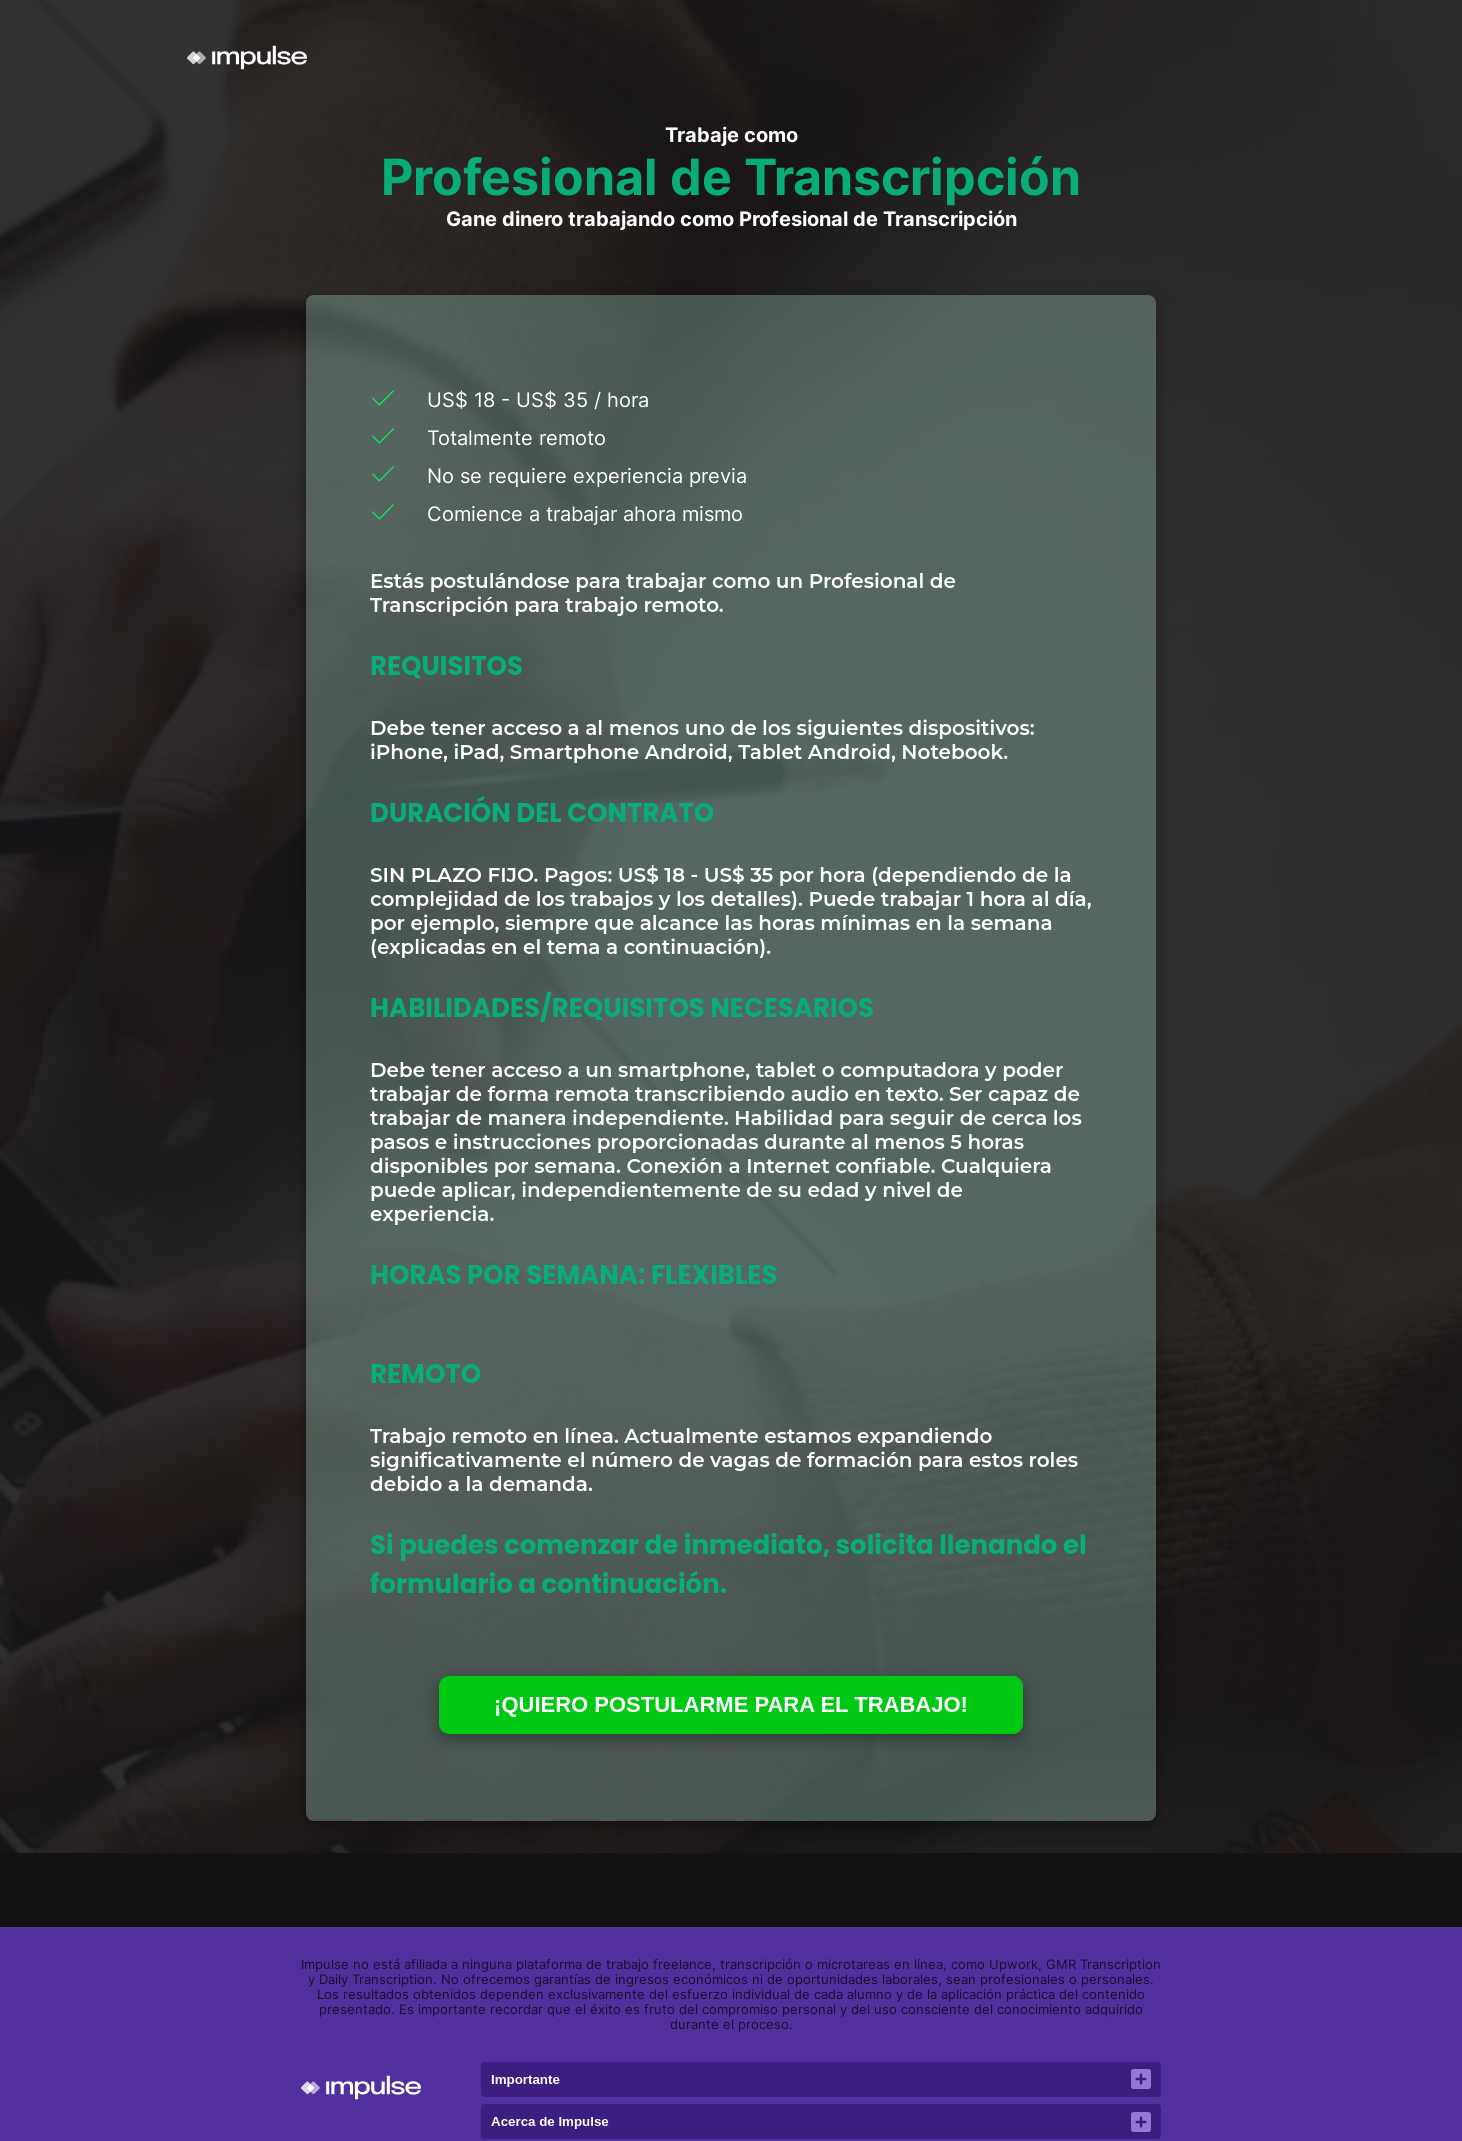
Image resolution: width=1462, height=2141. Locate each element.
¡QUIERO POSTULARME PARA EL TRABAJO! (731, 1704)
